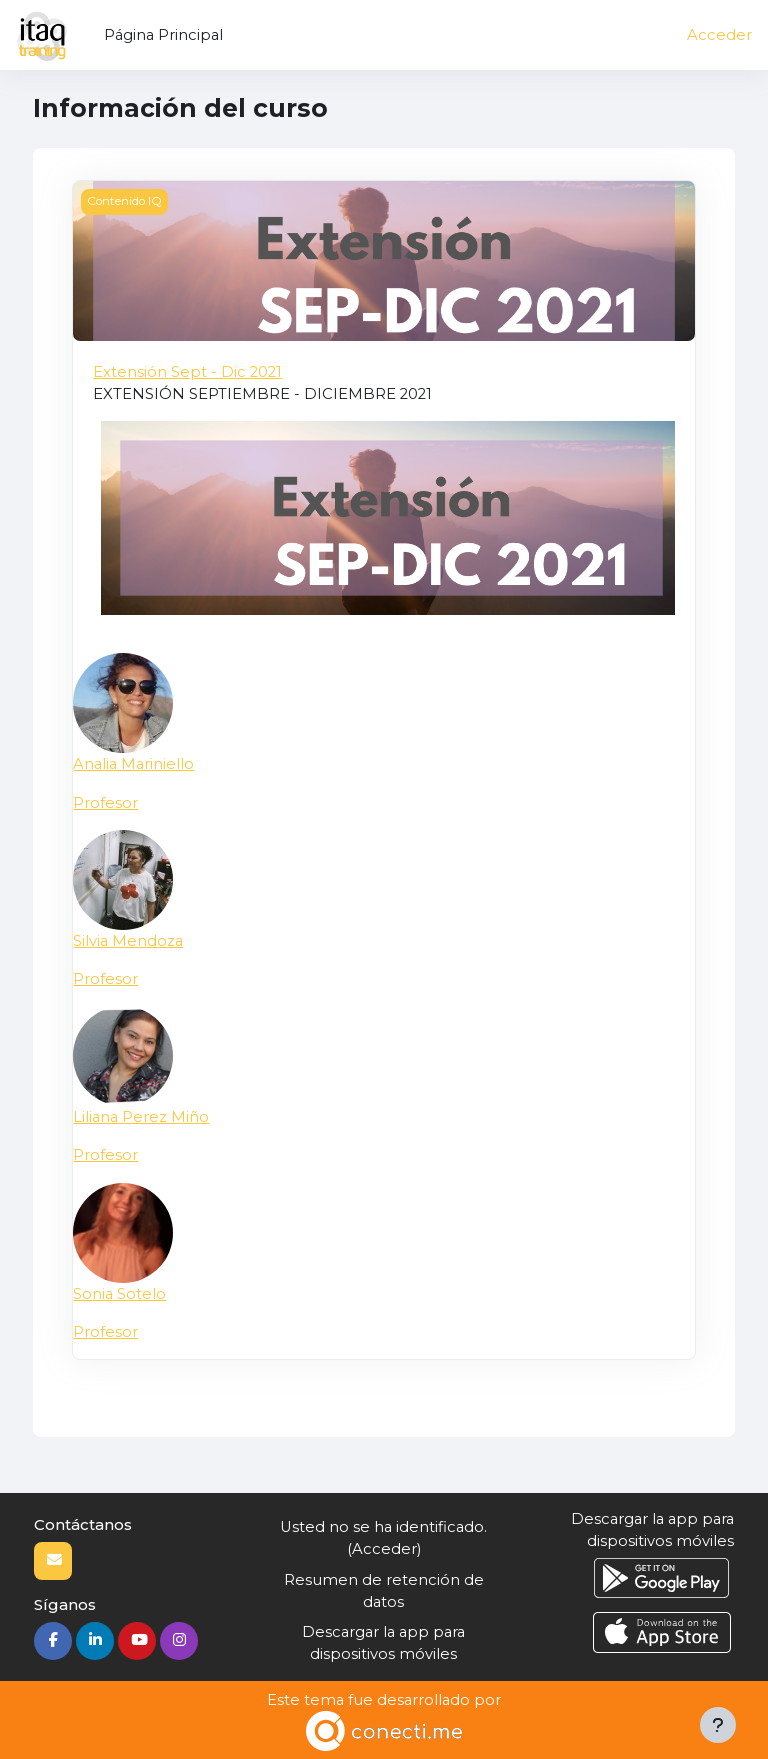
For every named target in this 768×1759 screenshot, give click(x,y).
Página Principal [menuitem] (163, 35)
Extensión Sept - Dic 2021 (187, 372)
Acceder (719, 35)
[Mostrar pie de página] (718, 1725)
